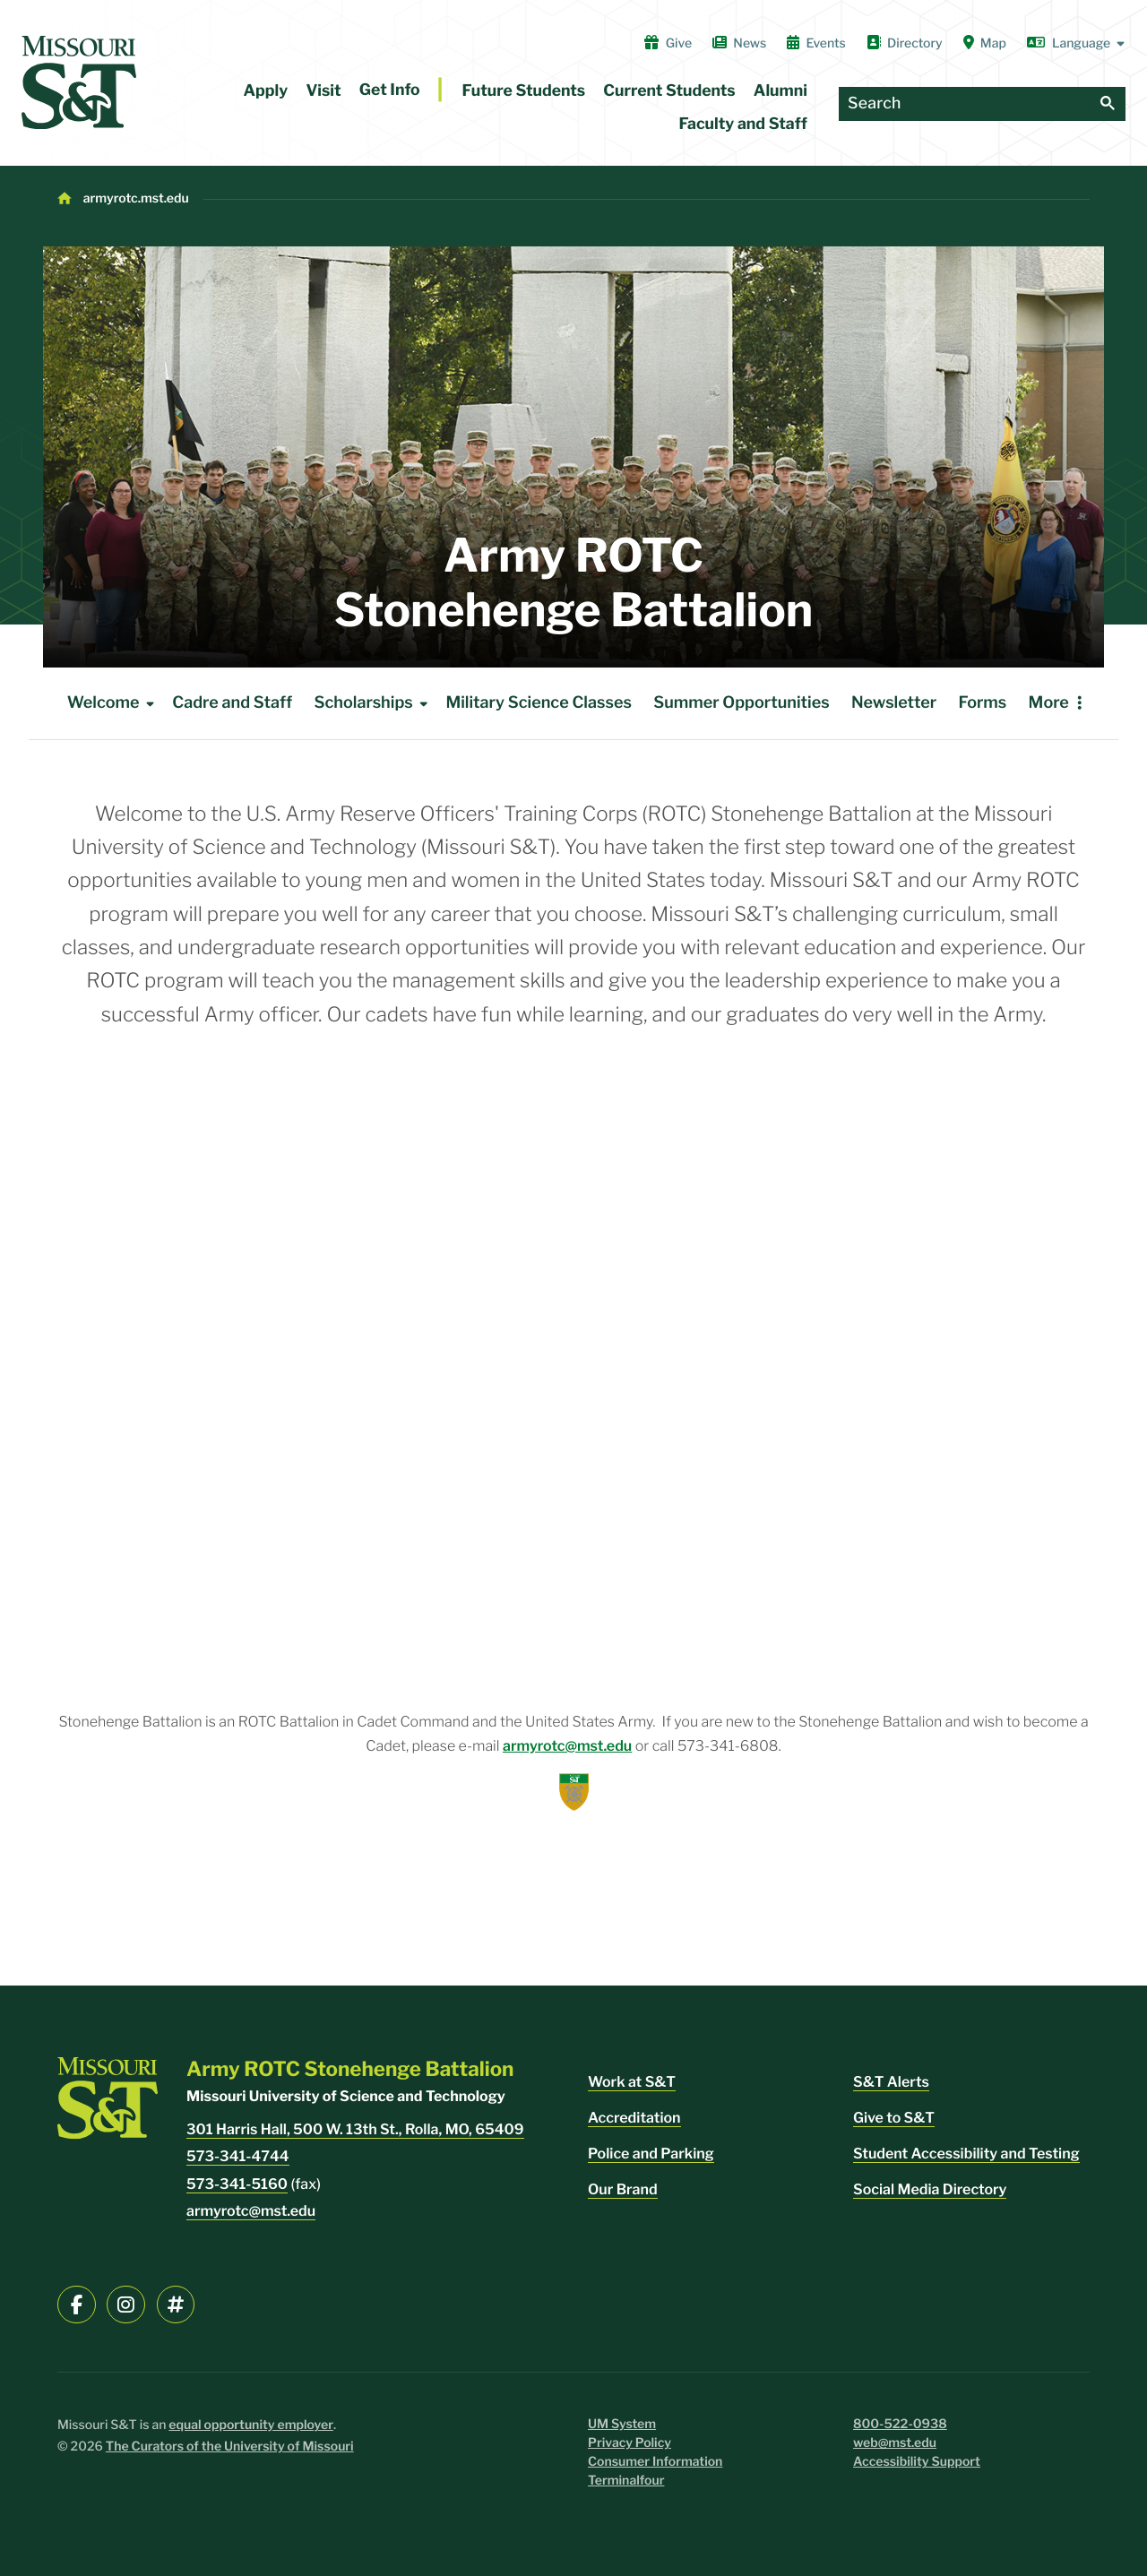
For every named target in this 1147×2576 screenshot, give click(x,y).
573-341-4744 (237, 2156)
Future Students (524, 91)
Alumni (780, 91)
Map (984, 43)
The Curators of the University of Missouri (230, 2446)
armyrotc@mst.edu (567, 1745)
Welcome (114, 703)
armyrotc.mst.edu (136, 198)
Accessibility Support (916, 2461)
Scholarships (375, 703)
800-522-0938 (900, 2424)
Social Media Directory (929, 2189)
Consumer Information (655, 2461)
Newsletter (893, 703)
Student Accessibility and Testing (966, 2153)
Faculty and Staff (743, 124)
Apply (266, 91)
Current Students (669, 91)
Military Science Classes (538, 703)
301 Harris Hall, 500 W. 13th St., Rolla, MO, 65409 (355, 2129)
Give (668, 43)
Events (816, 43)
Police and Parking (651, 2153)
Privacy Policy (629, 2443)
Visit (323, 91)
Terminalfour (626, 2480)
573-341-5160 (237, 2184)
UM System (622, 2424)
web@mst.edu (894, 2443)
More (1049, 703)
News (739, 43)
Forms (983, 703)
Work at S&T (632, 2081)
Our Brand (623, 2189)
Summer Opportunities (741, 703)
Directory (905, 43)
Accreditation (634, 2117)
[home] (79, 82)
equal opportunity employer (250, 2425)
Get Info (389, 90)
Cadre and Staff (232, 703)
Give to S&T (894, 2117)
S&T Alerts (891, 2081)
